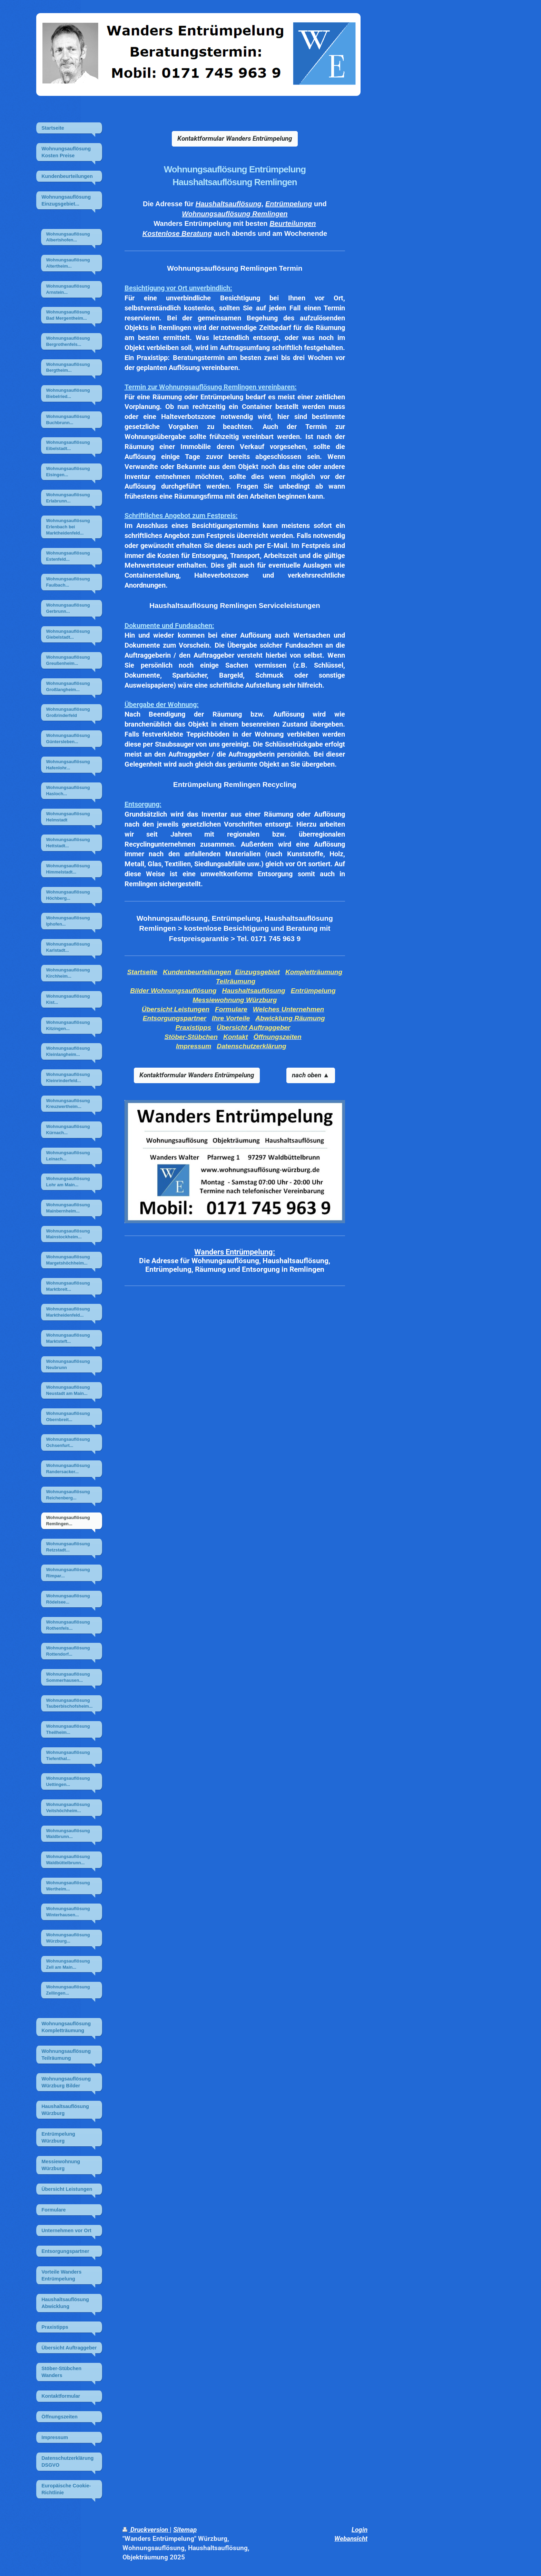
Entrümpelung (288, 204)
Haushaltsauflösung (229, 204)
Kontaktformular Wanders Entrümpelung (234, 138)
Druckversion (146, 2530)
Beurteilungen (292, 223)
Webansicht (350, 2539)
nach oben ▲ (310, 1075)
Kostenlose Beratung (177, 233)
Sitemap (185, 2530)
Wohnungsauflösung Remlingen (234, 214)
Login (359, 2530)
